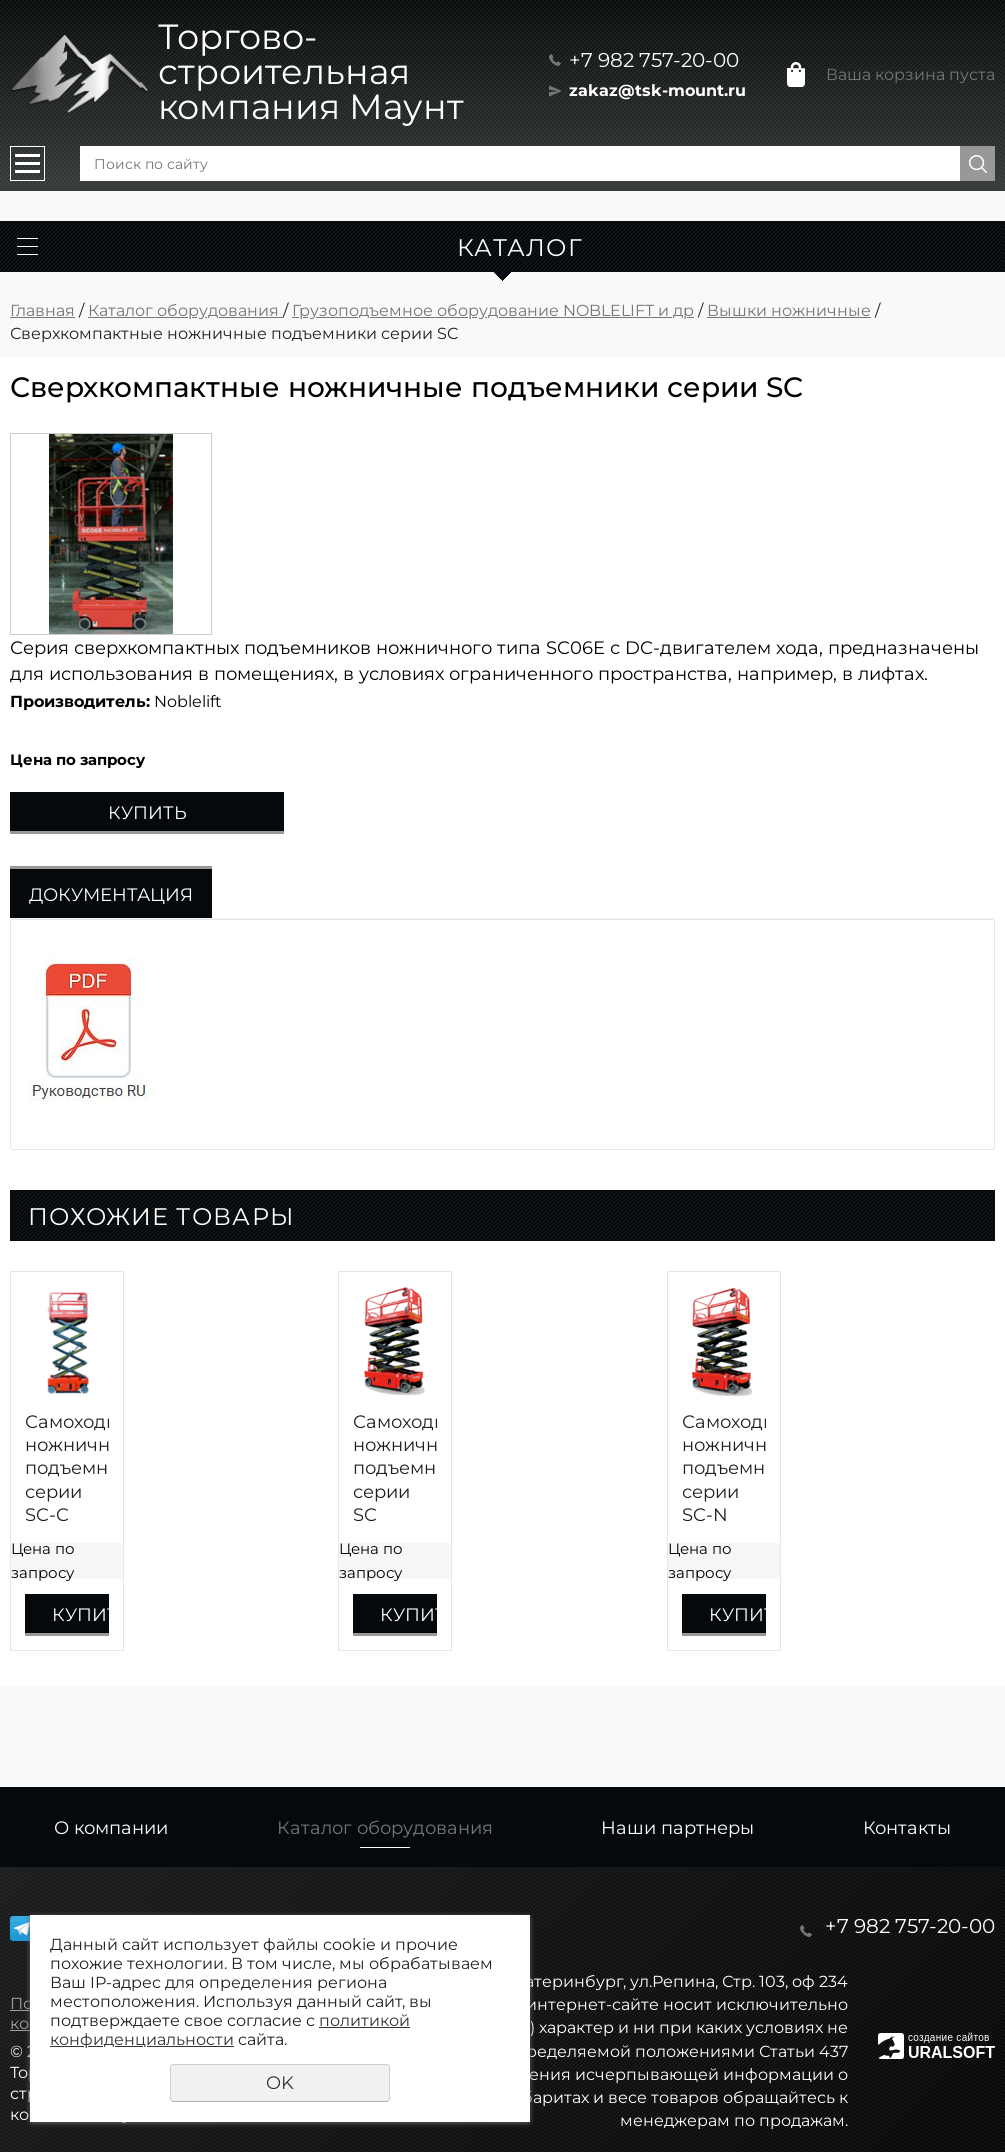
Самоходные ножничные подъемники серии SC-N (724, 1469)
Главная (42, 310)
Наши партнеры (677, 1828)
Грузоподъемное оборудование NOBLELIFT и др (493, 310)
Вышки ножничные (789, 310)
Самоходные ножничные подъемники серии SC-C (67, 1469)
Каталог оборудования (185, 310)
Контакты (907, 1828)
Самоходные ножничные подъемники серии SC (395, 1469)
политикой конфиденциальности (230, 2030)
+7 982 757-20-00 (654, 60)
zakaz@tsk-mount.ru (657, 90)
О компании (111, 1828)
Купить (147, 813)
